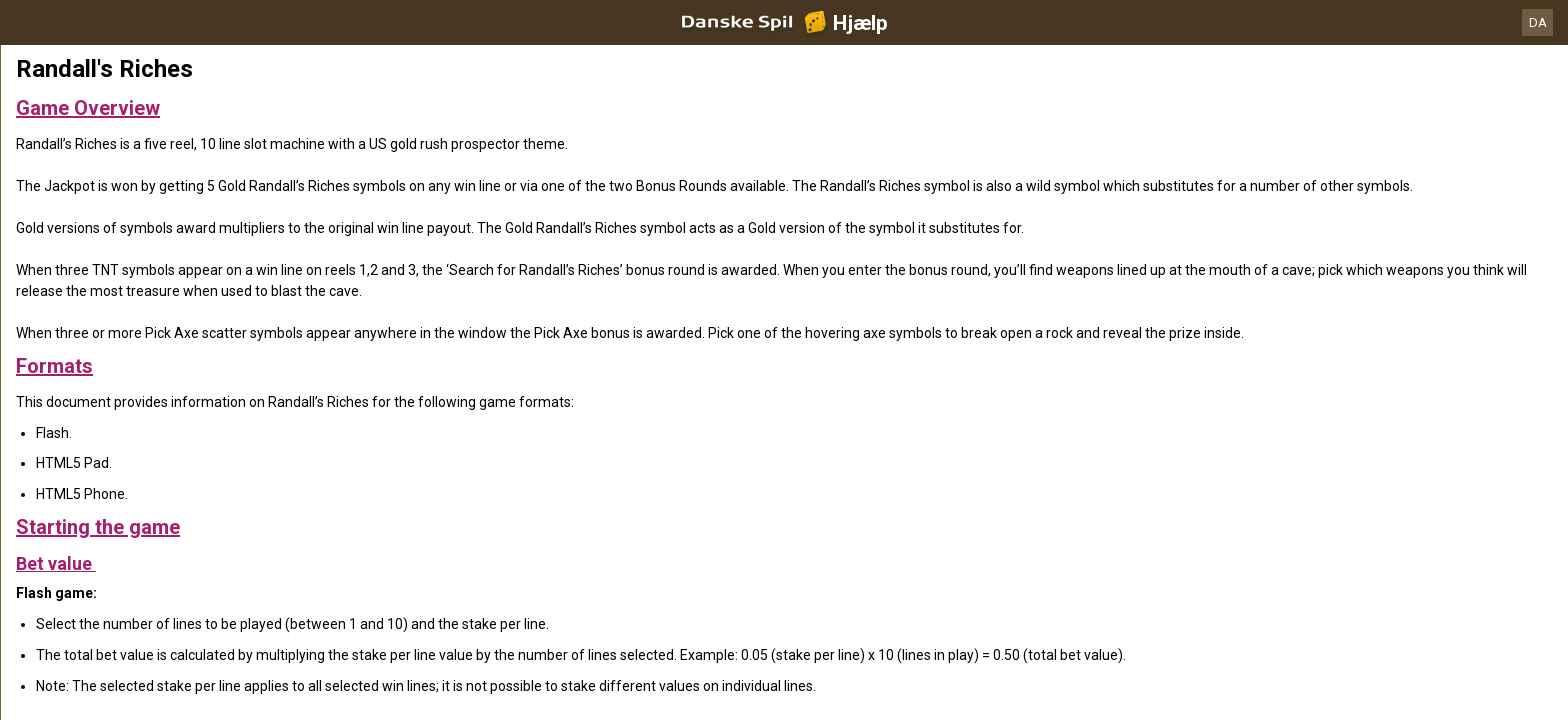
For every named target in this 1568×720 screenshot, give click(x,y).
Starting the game (98, 527)
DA (1538, 22)
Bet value (56, 563)
